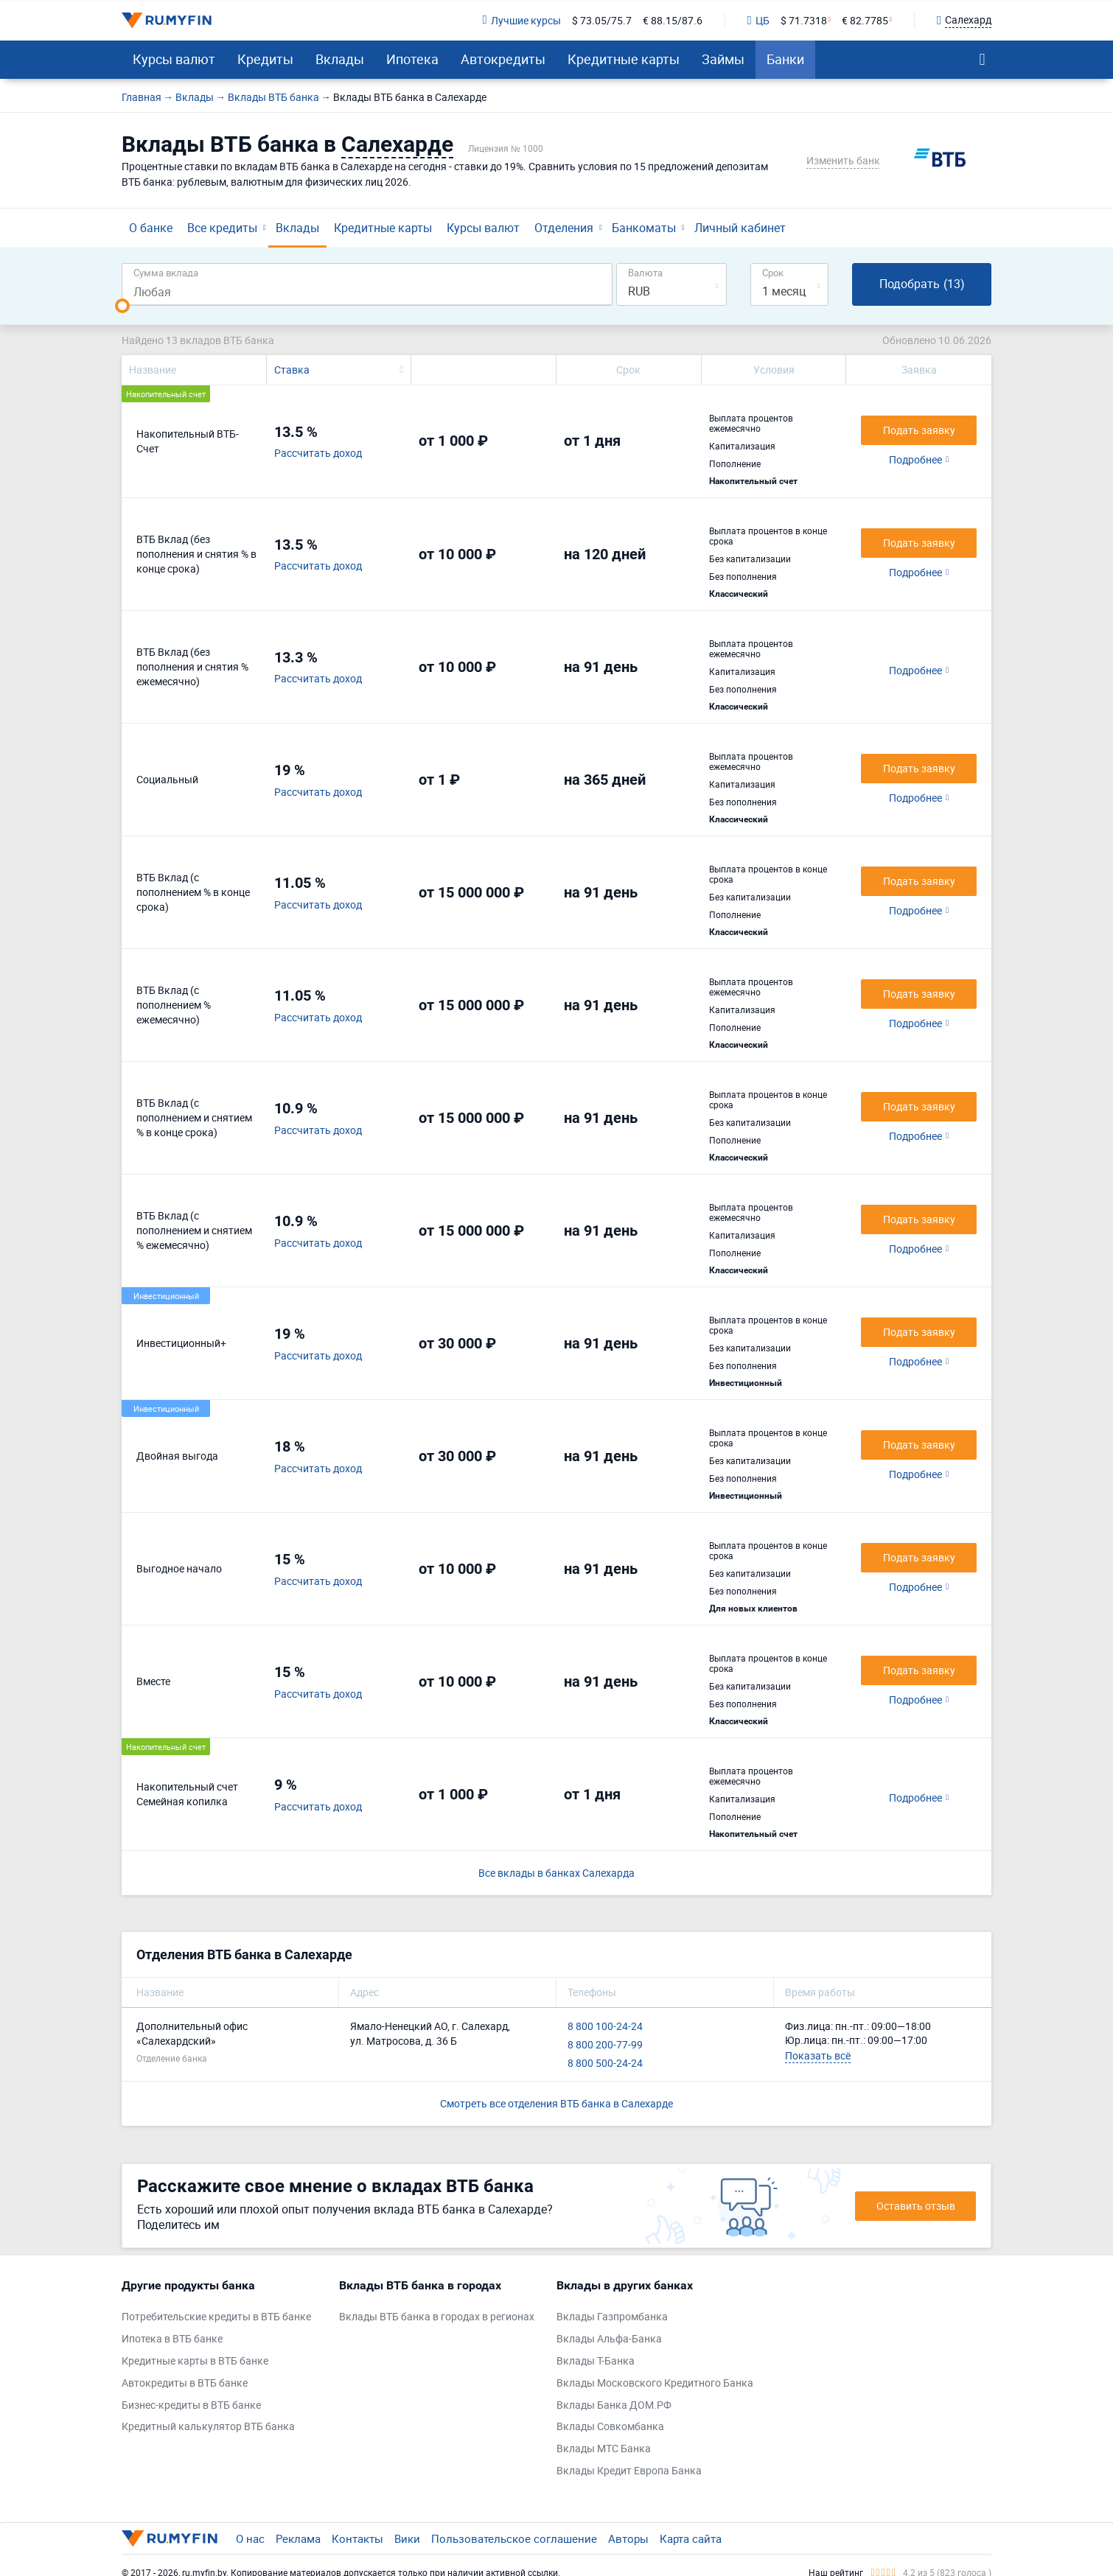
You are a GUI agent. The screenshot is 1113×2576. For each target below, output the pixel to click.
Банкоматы (644, 228)
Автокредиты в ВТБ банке (185, 2383)
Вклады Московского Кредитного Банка (654, 2383)
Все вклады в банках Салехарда (556, 1873)
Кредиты (265, 59)
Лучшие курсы (521, 20)
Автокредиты (503, 59)
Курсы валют (174, 59)
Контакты (357, 2538)
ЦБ (758, 20)
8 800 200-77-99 (605, 2044)
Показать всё (818, 2055)
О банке (150, 228)
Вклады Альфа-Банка (609, 2338)
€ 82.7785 (865, 20)
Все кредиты (222, 228)
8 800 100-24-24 (605, 2026)
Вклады (339, 59)
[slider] (122, 305)
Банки (785, 59)
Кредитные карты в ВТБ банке (195, 2360)
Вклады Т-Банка (595, 2360)
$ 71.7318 (804, 20)
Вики (407, 2538)
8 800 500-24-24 (605, 2063)
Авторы (628, 2538)
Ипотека (412, 59)
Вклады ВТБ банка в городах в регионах (436, 2316)
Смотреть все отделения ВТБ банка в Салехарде (556, 2103)
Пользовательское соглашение (514, 2538)
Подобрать (922, 284)
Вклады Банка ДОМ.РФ (613, 2405)
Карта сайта (691, 2538)
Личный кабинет (740, 228)
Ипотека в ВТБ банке (172, 2338)
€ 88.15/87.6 (672, 20)
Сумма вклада (165, 272)
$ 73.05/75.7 (602, 20)
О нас (250, 2538)
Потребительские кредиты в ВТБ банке (216, 2316)
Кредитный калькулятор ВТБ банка (208, 2426)
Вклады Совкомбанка (610, 2426)
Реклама (298, 2538)
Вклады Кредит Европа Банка (629, 2470)
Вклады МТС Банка (603, 2448)
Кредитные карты (624, 59)
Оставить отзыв (915, 2206)
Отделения (563, 228)
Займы (723, 59)
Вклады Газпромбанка (612, 2316)
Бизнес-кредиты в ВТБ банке (191, 2405)
